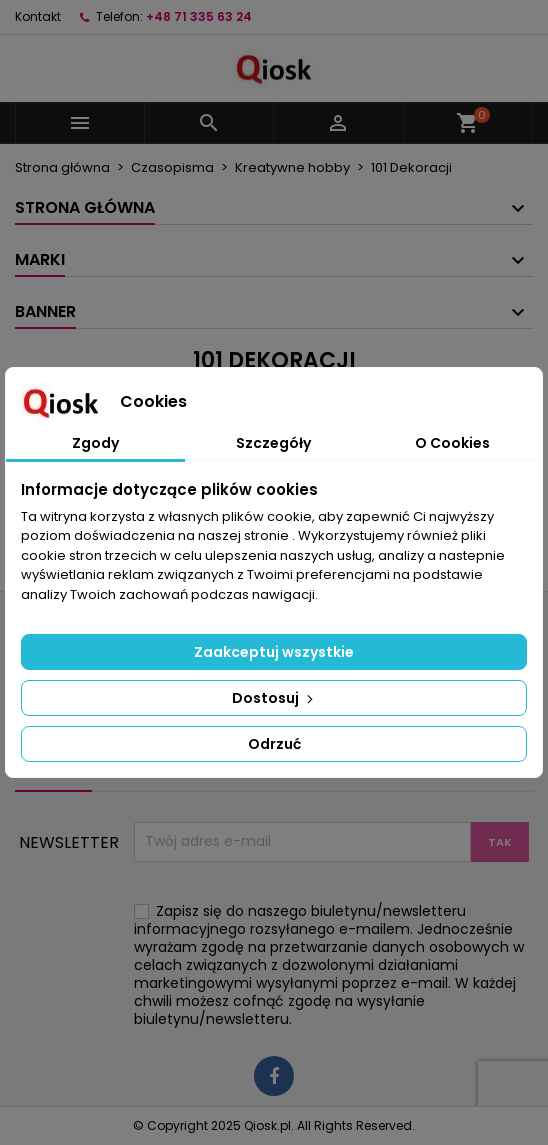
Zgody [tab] (95, 443)
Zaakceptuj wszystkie (274, 652)
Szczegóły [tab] (273, 443)
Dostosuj (274, 698)
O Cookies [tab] (452, 443)
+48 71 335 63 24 (199, 16)
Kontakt (38, 16)
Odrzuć (274, 744)
